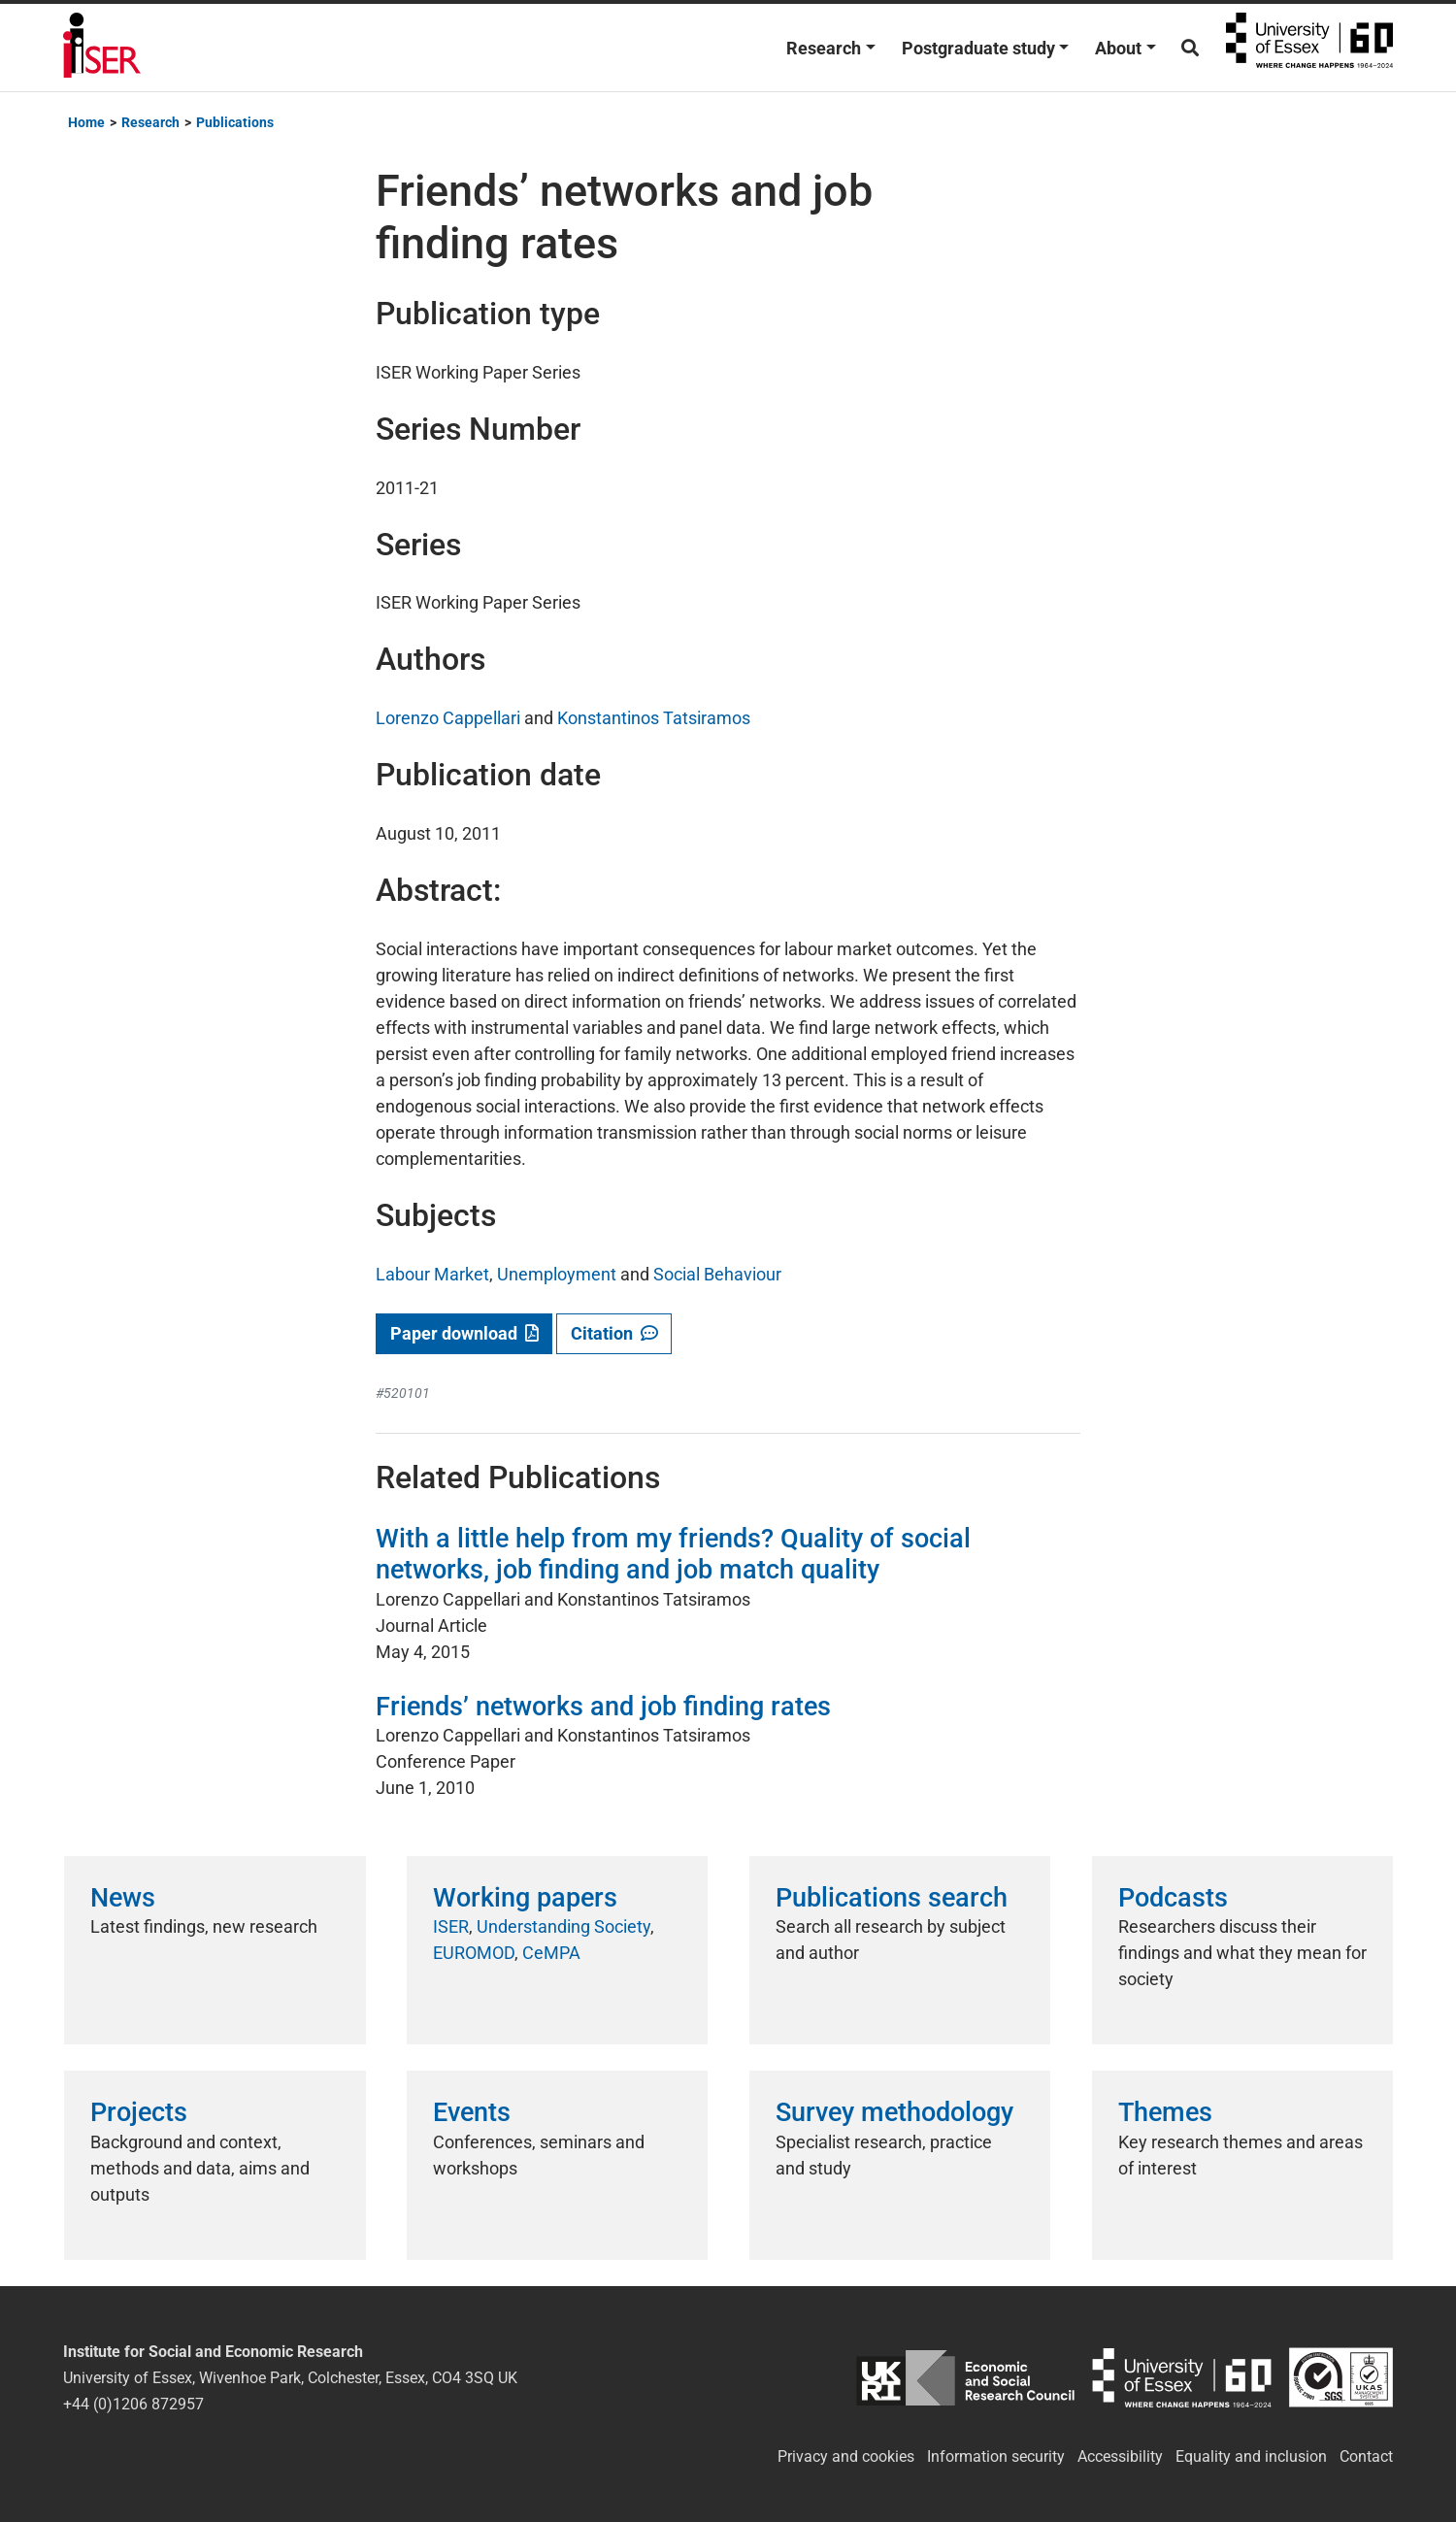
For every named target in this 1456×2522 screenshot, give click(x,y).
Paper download (464, 1333)
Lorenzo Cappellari (448, 718)
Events (472, 2112)
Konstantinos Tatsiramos (653, 718)
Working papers (525, 1897)
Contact (1366, 2456)
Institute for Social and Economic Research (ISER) (102, 48)
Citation (614, 1333)
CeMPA (551, 1952)
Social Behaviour (717, 1274)
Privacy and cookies (846, 2456)
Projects (138, 2112)
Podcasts (1173, 1897)
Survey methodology (894, 2112)
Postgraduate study (978, 48)
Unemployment (556, 1274)
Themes (1165, 2112)
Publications (235, 122)
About (1118, 48)
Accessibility (1120, 2456)
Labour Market (432, 1274)
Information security (996, 2456)
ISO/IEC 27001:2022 (1341, 2377)
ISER (451, 1926)
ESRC (965, 2377)
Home (86, 122)
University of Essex (1309, 48)
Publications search (892, 1897)
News (122, 1897)
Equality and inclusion (1251, 2456)
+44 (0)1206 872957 (133, 2404)
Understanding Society (563, 1926)
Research (823, 48)
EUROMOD (473, 1952)
